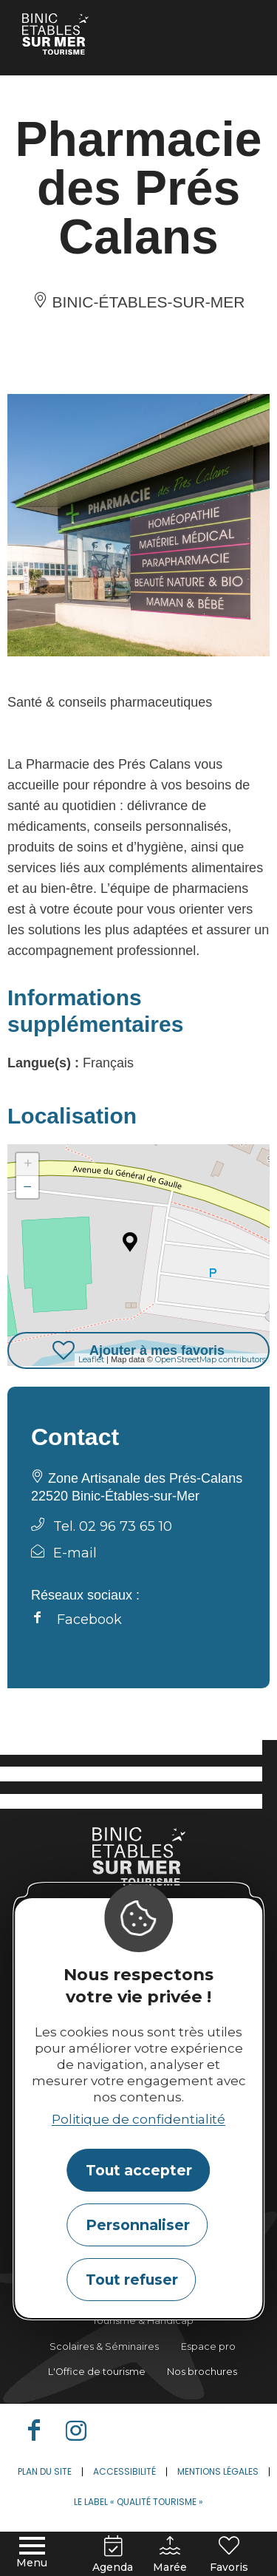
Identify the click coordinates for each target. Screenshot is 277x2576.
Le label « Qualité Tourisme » (138, 2501)
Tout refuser (132, 2279)
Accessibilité (124, 2471)
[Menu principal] (31, 2553)
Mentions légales (218, 2471)
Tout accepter (139, 2170)
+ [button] (28, 1164)
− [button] (28, 1187)
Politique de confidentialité (138, 2119)
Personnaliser (138, 2225)
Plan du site (45, 2471)
